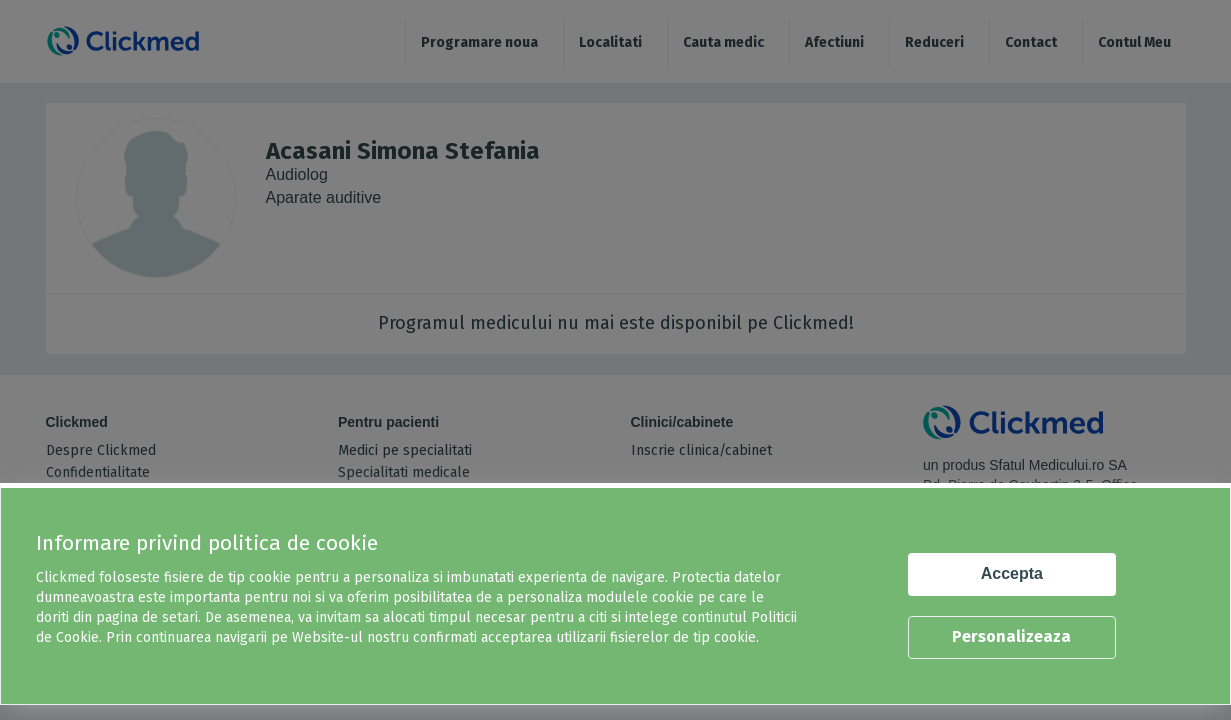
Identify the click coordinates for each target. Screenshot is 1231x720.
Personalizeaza (1011, 636)
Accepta (1012, 573)
